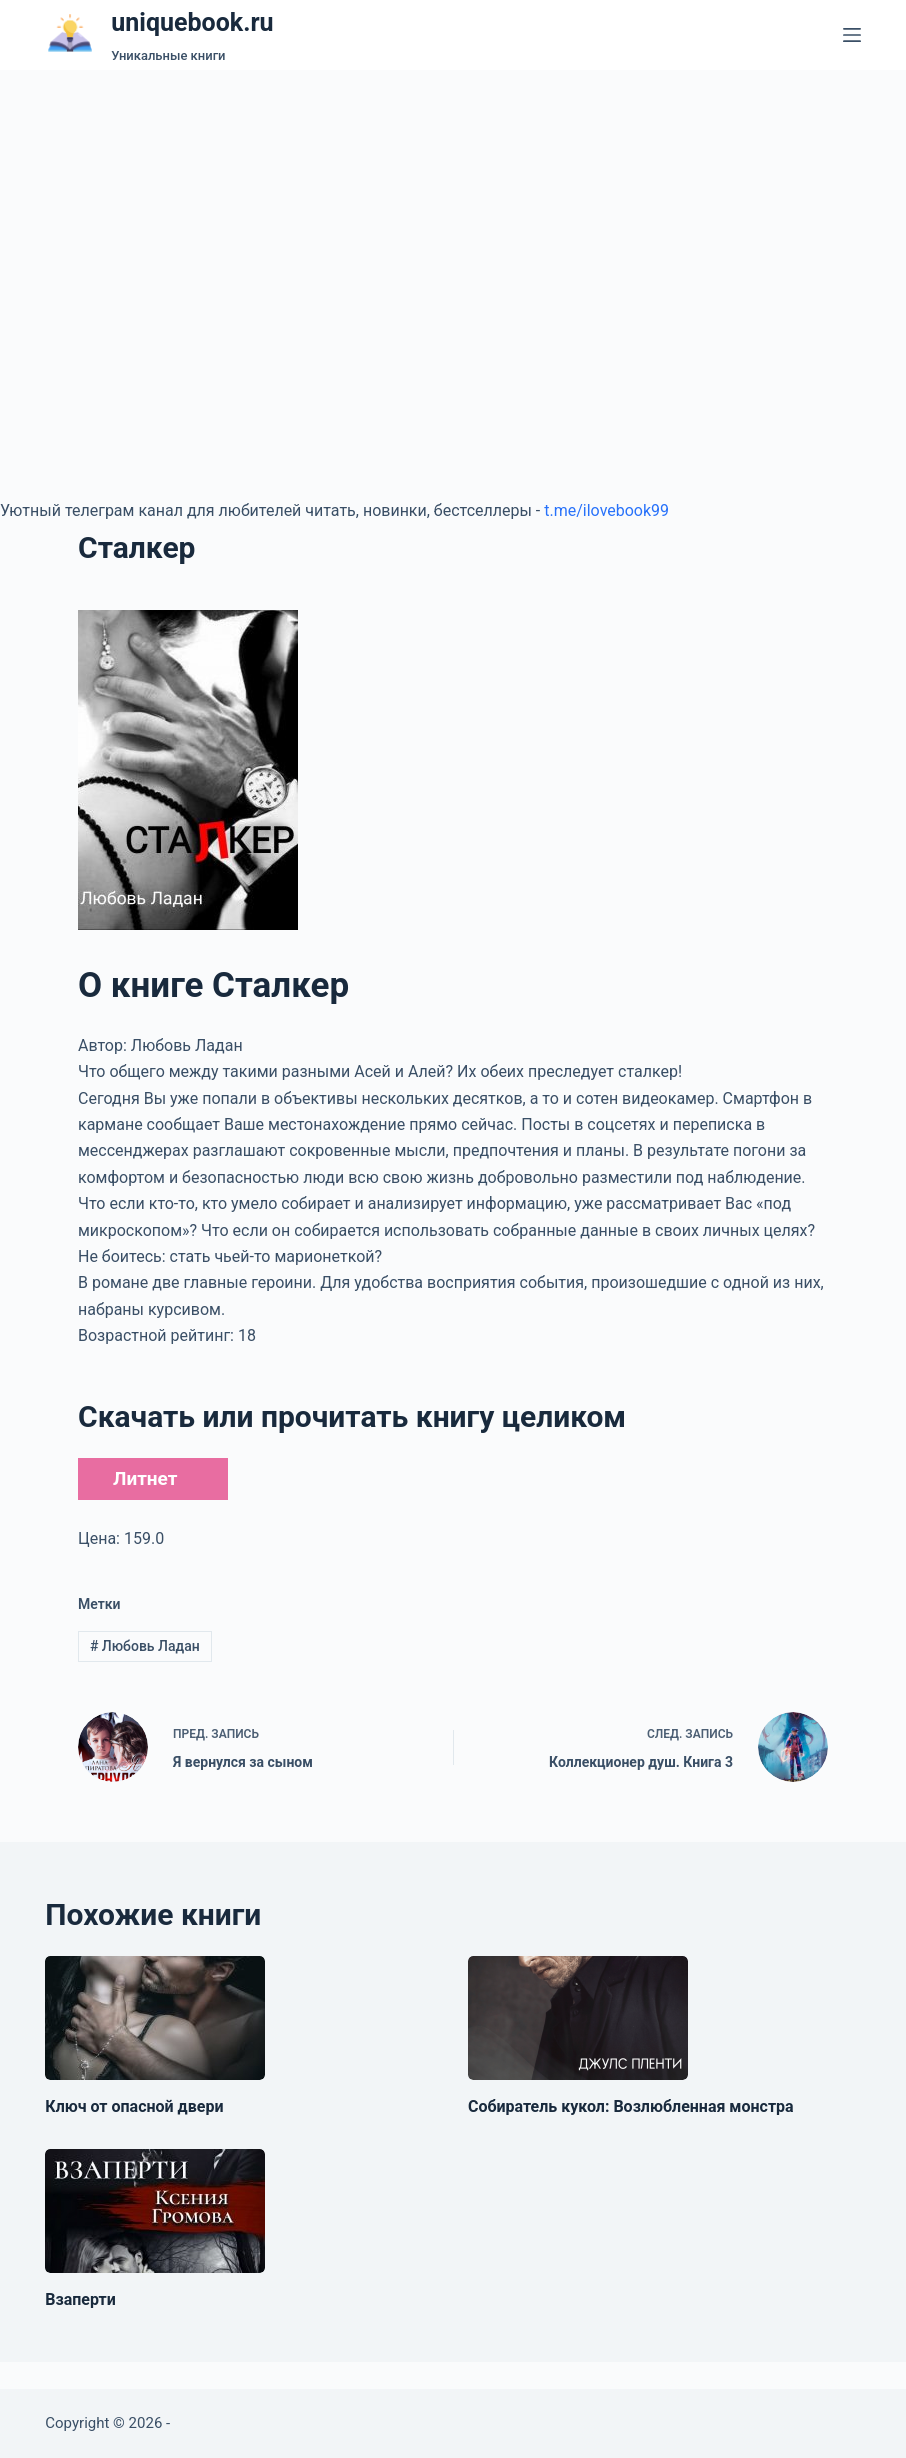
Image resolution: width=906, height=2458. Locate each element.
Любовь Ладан (145, 1646)
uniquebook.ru (192, 22)
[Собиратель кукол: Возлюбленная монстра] (578, 2018)
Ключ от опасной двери (134, 2106)
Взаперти (80, 2299)
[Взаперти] (155, 2211)
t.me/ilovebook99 (606, 510)
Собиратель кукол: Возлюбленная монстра (631, 2106)
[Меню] (852, 35)
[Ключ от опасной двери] (155, 2018)
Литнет (145, 1478)
